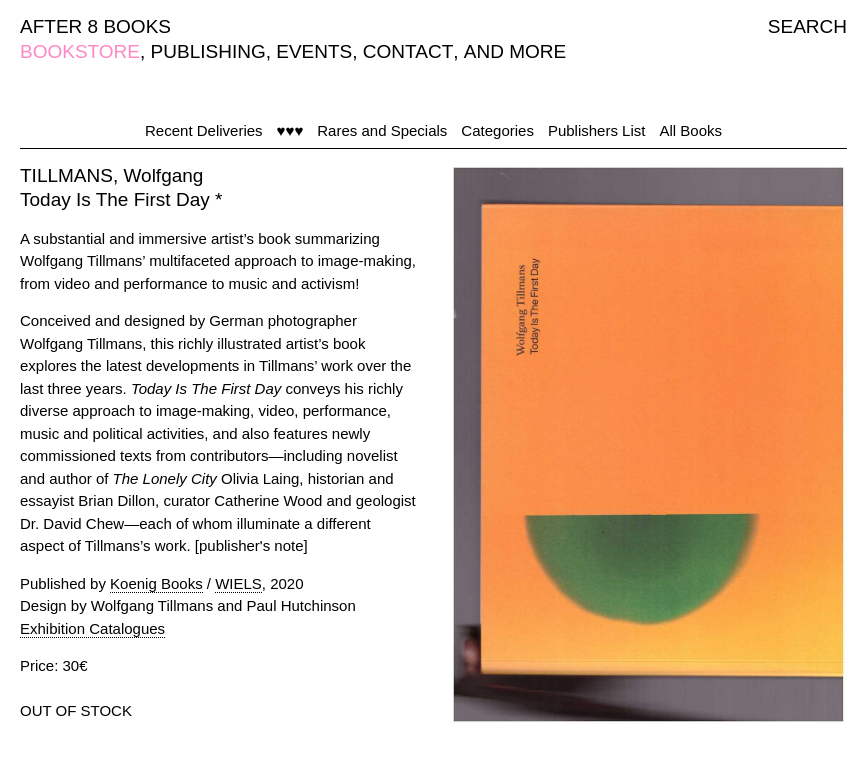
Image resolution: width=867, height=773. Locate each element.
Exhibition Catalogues (92, 628)
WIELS (238, 583)
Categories (497, 130)
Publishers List (597, 130)
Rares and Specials (382, 130)
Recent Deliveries (204, 130)
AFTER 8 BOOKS (95, 26)
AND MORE (515, 51)
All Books (690, 130)
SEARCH (807, 26)
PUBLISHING (208, 51)
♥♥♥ (290, 130)
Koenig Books (156, 583)
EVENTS (314, 51)
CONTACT (408, 51)
